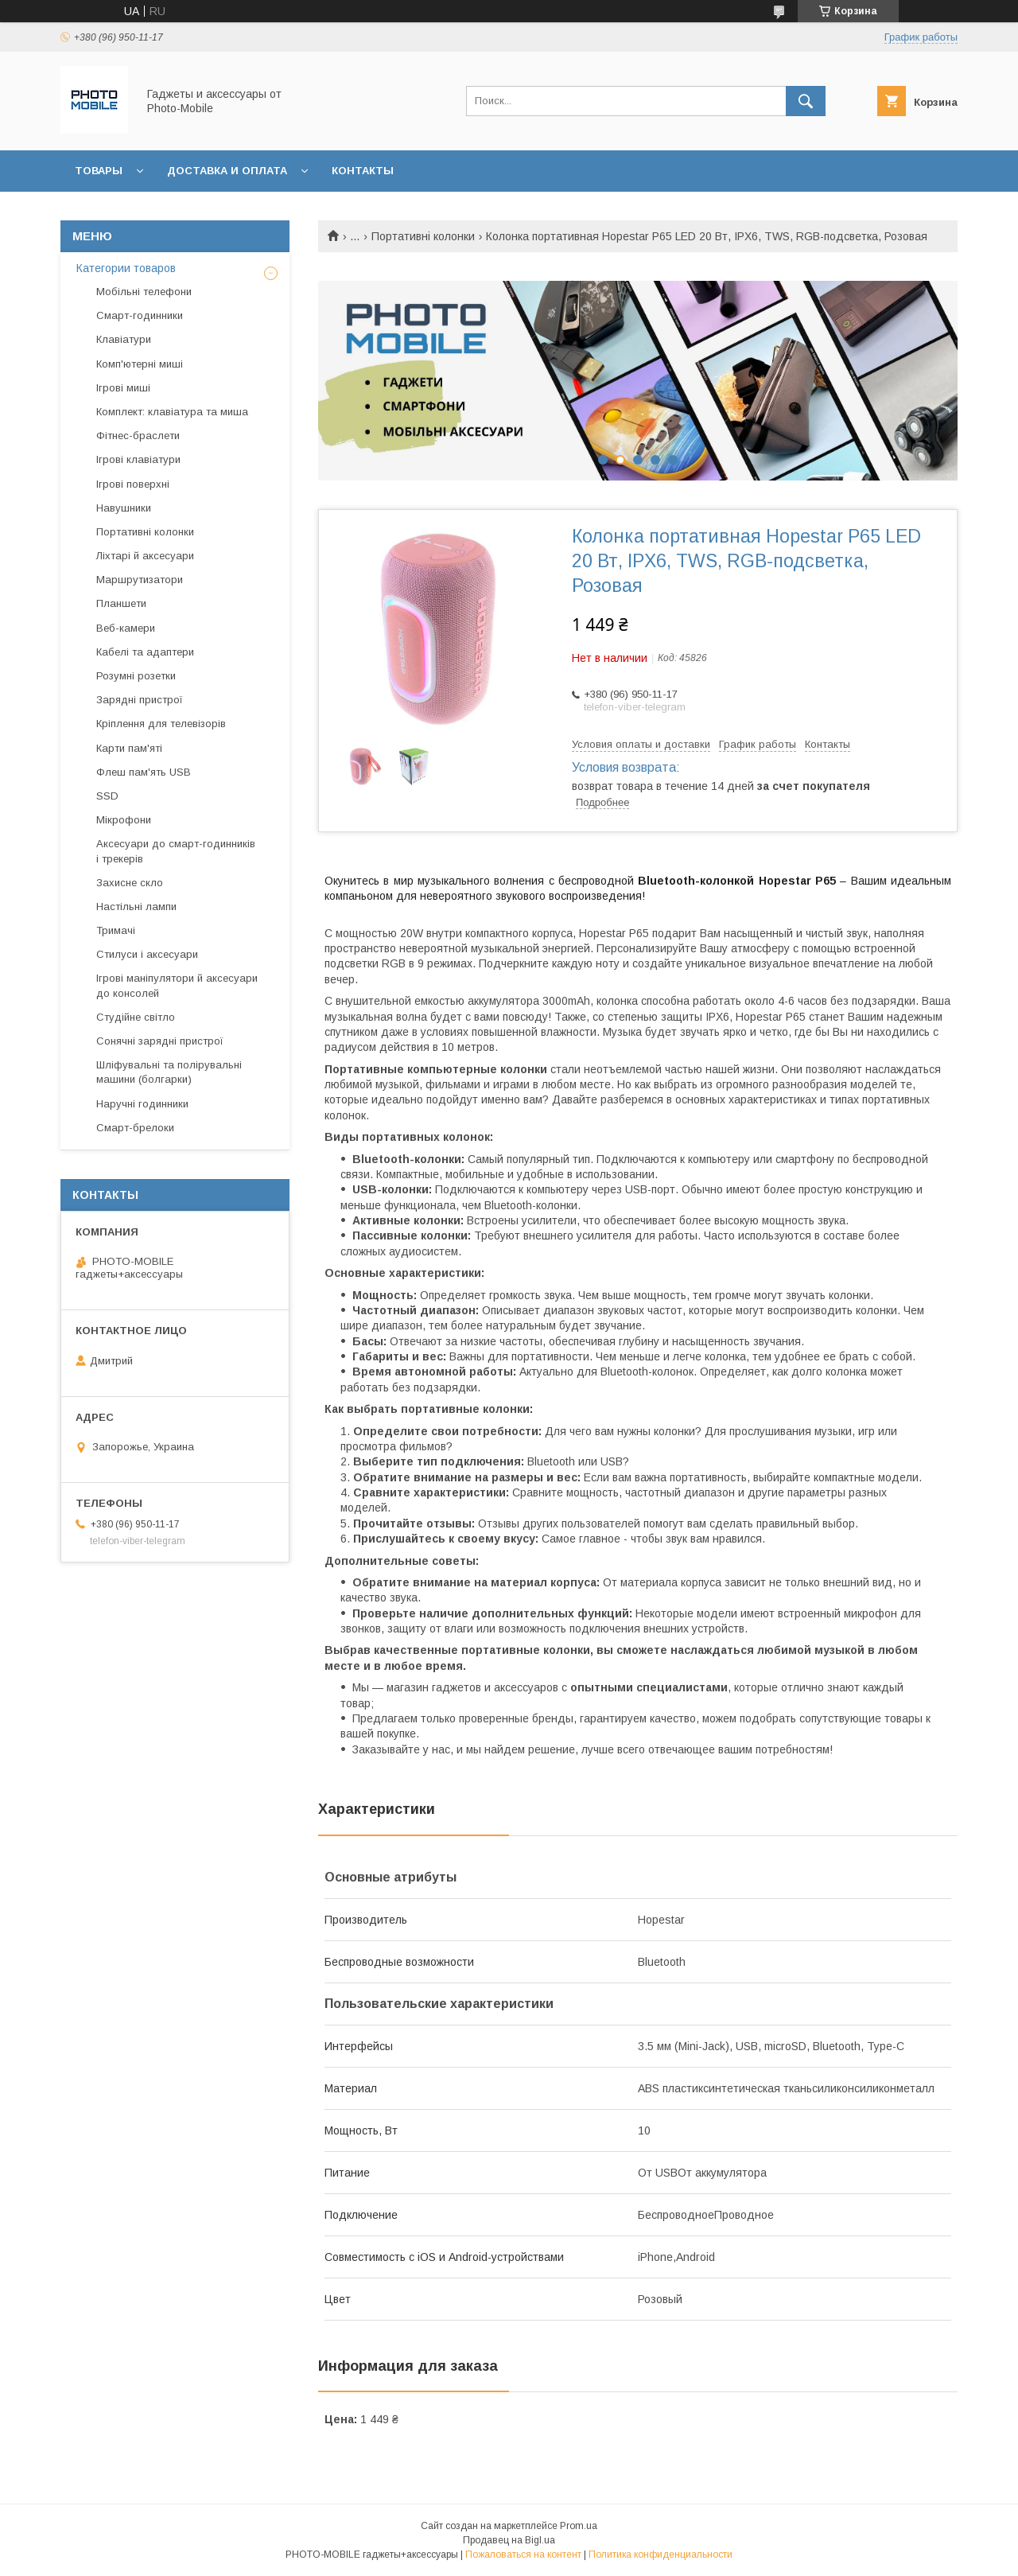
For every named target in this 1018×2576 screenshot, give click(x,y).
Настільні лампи (136, 906)
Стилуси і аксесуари (147, 954)
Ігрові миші (123, 388)
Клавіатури (123, 339)
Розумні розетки (136, 676)
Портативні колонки (423, 236)
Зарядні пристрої (139, 700)
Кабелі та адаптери (145, 652)
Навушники (123, 508)
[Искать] (806, 101)
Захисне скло (129, 883)
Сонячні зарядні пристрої (159, 1041)
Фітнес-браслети (138, 436)
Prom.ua (578, 2525)
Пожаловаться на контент (523, 2554)
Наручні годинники (142, 1104)
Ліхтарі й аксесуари (145, 556)
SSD (107, 796)
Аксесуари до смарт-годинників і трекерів (175, 851)
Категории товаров (126, 268)
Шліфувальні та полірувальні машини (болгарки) (169, 1072)
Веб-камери (125, 628)
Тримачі (115, 930)
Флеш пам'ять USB (143, 772)
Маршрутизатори (139, 580)
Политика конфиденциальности (660, 2554)
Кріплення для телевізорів (161, 724)
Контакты (363, 171)
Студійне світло (135, 1017)
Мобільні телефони (144, 292)
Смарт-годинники (139, 315)
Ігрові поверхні (132, 484)
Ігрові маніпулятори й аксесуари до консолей (177, 985)
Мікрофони (123, 820)
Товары (98, 171)
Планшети (121, 603)
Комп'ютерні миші (139, 364)
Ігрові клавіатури (138, 459)
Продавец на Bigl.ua (509, 2540)
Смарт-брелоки (135, 1128)
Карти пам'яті (129, 748)
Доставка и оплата (227, 171)
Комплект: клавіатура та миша (172, 412)
